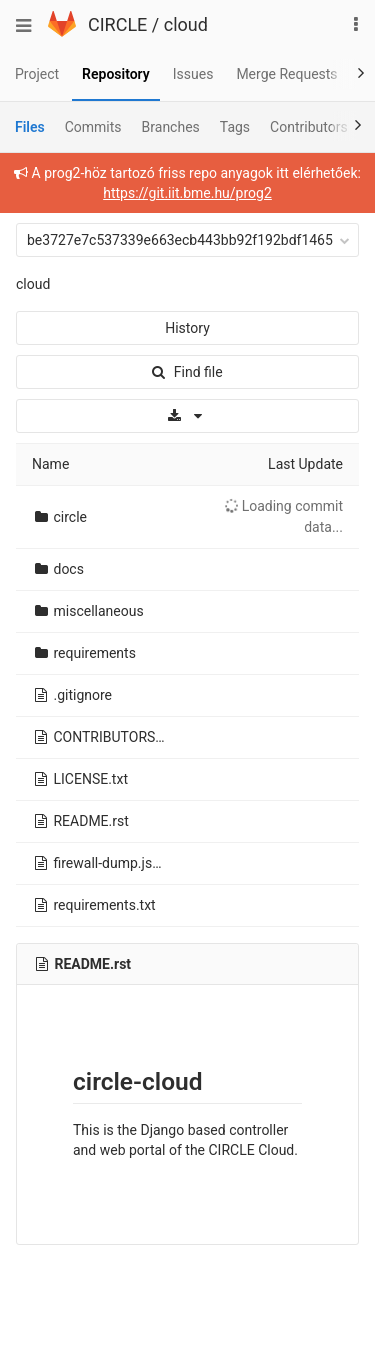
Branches (171, 127)
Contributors (309, 127)
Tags (235, 127)
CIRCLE (117, 24)
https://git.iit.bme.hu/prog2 (187, 193)
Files (30, 127)
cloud (186, 24)
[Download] (187, 416)
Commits (93, 127)
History (187, 328)
